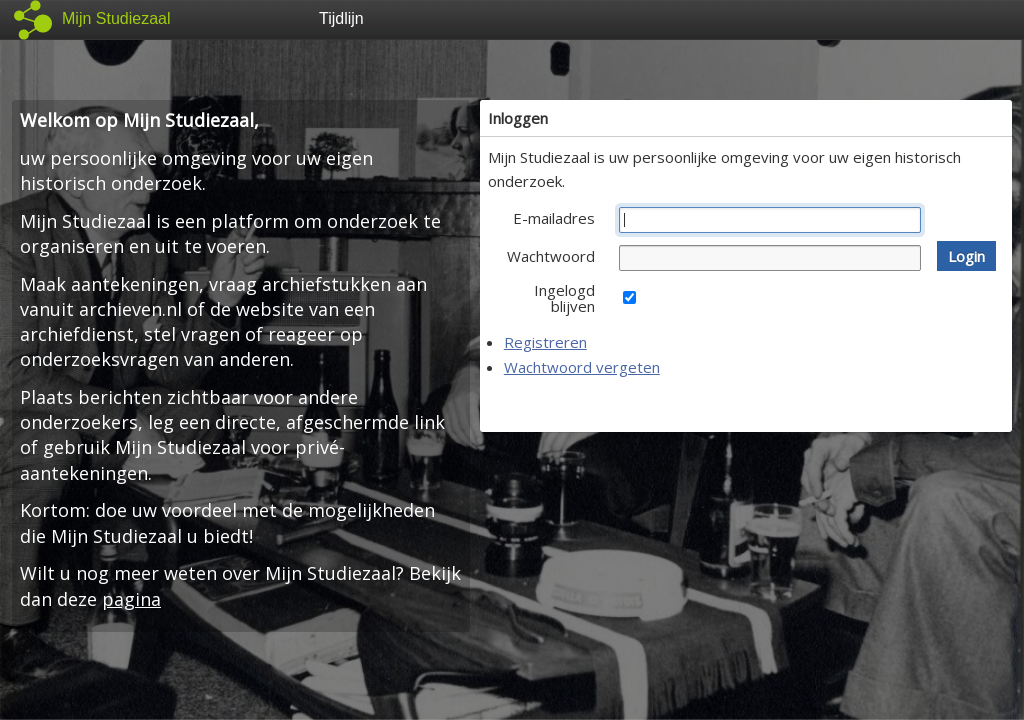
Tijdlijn (341, 18)
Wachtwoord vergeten (582, 367)
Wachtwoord (551, 256)
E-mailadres (554, 218)
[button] (966, 256)
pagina (131, 599)
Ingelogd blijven (564, 298)
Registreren (545, 342)
